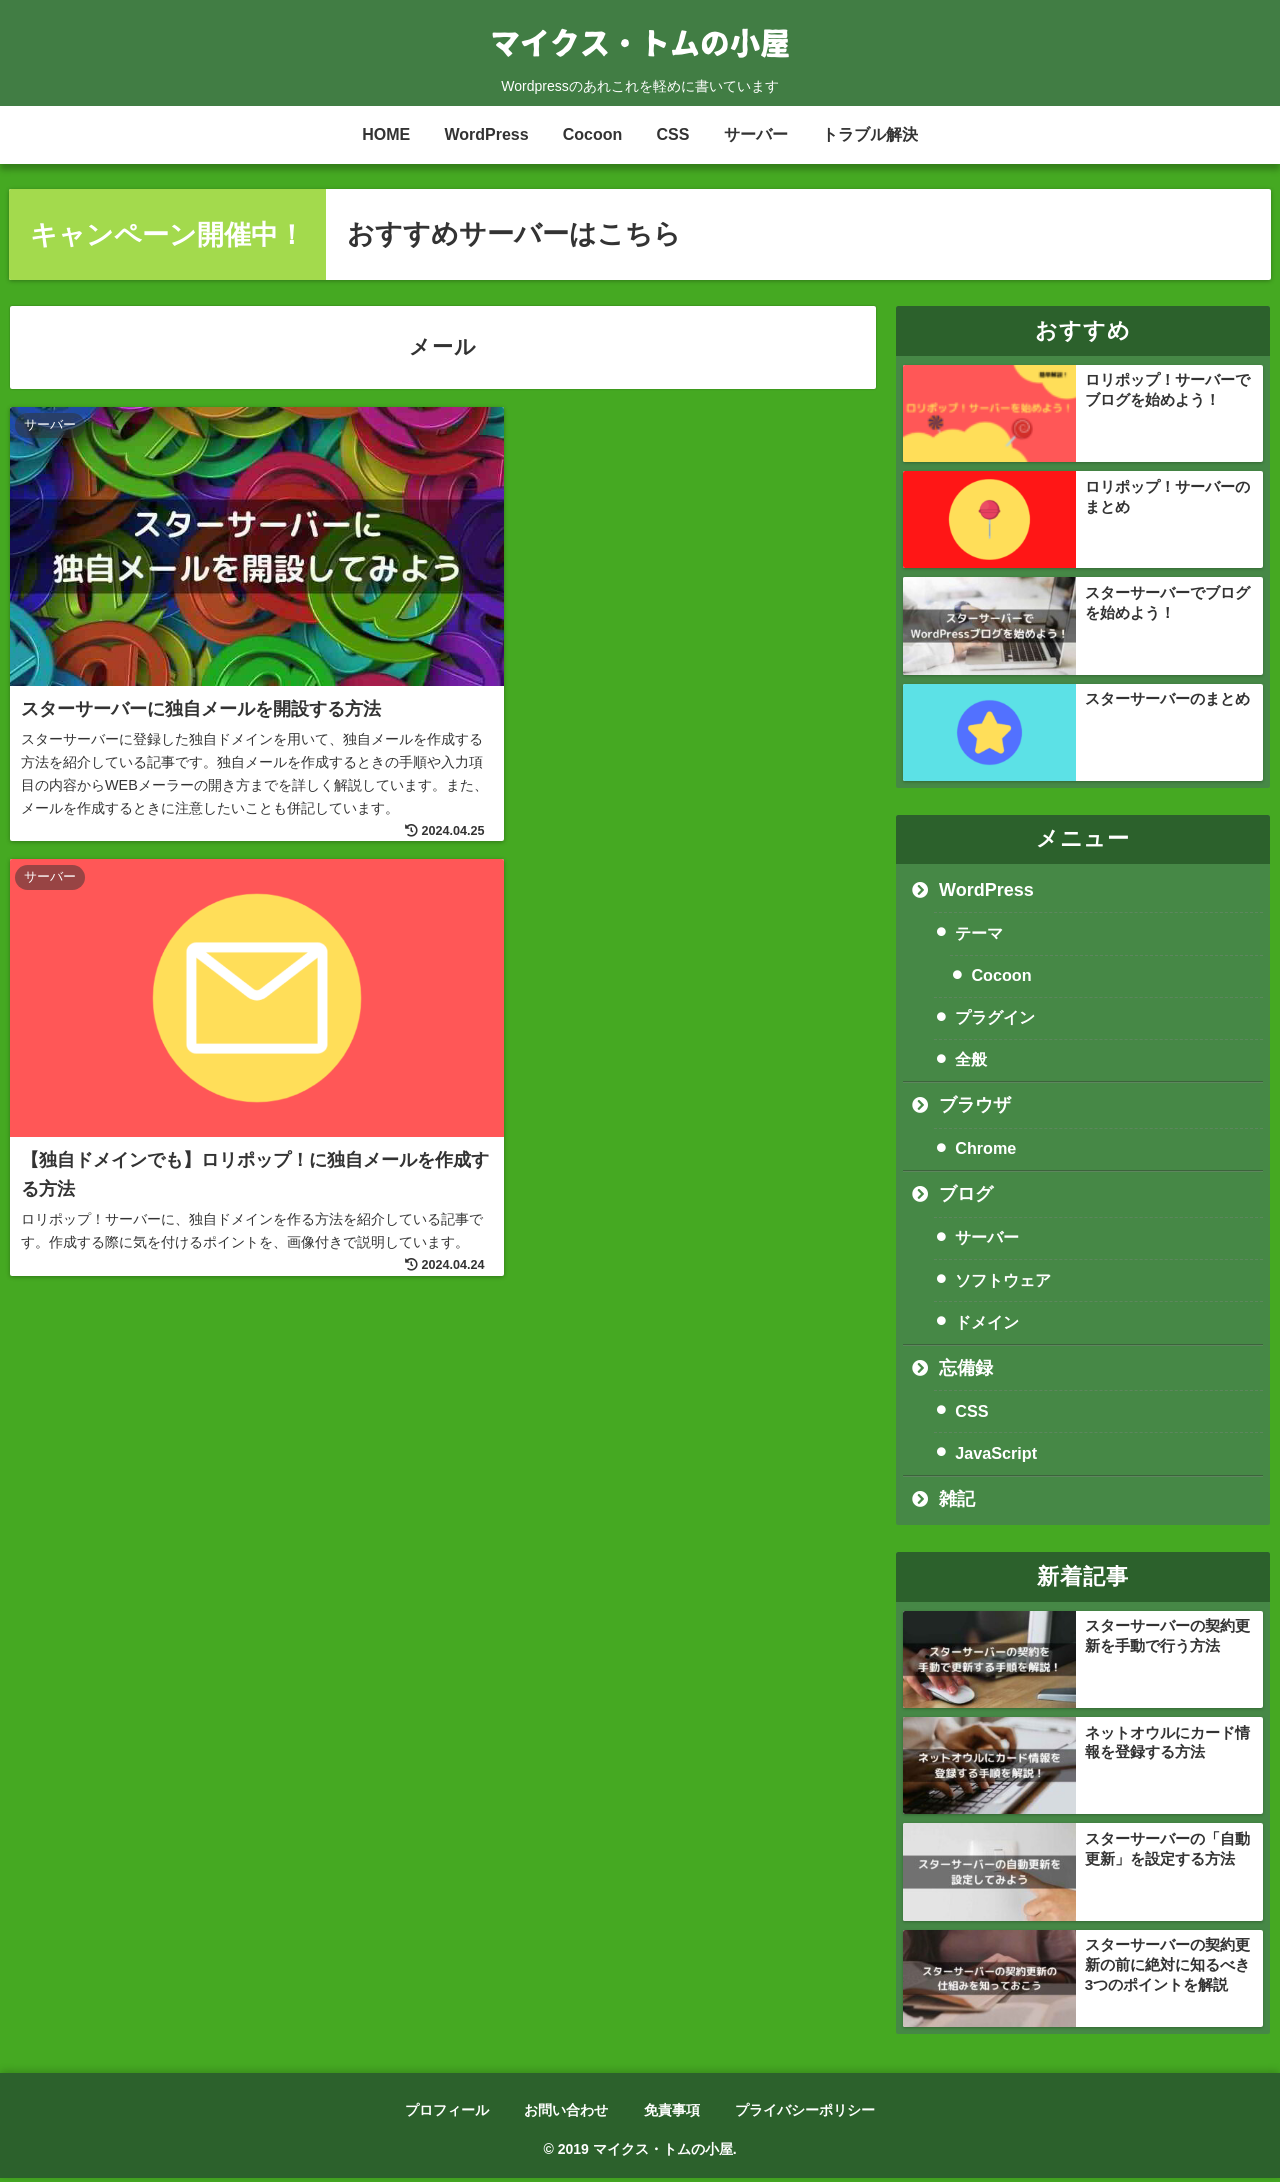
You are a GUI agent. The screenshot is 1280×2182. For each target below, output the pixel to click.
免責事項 (672, 2113)
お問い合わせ (566, 2113)
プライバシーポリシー (806, 2113)
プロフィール (446, 2113)
